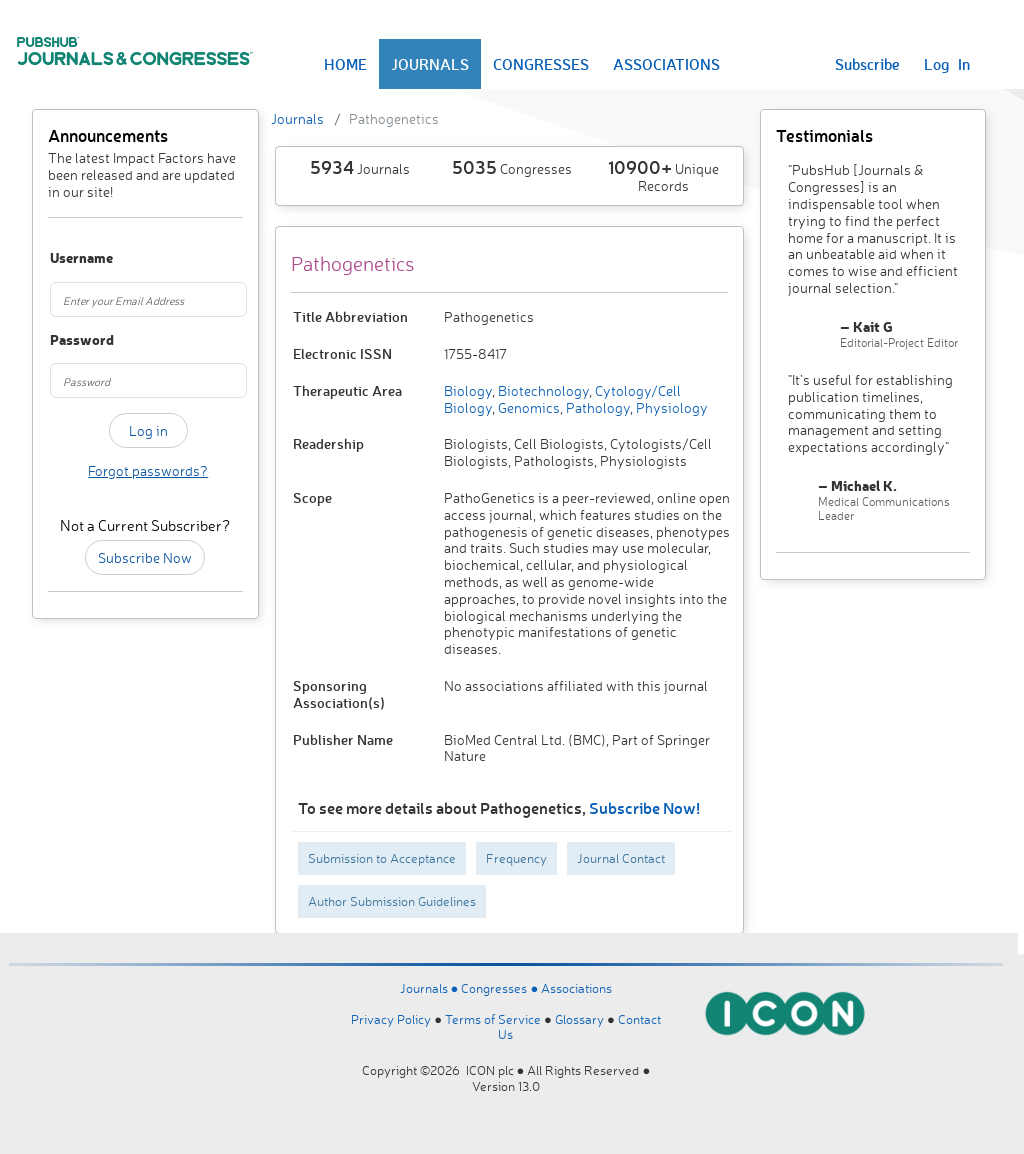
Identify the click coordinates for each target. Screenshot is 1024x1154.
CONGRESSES (541, 64)
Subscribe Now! (644, 807)
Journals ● (431, 988)
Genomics (527, 407)
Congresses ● (501, 988)
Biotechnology (542, 390)
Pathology (596, 407)
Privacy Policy (391, 1019)
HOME (345, 64)
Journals (297, 118)
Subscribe (867, 64)
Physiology (670, 407)
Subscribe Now (145, 557)
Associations (576, 988)
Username (63, 258)
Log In (947, 64)
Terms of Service (493, 1019)
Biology (468, 390)
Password (63, 340)
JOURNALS (430, 64)
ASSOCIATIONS (666, 64)
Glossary (579, 1019)
